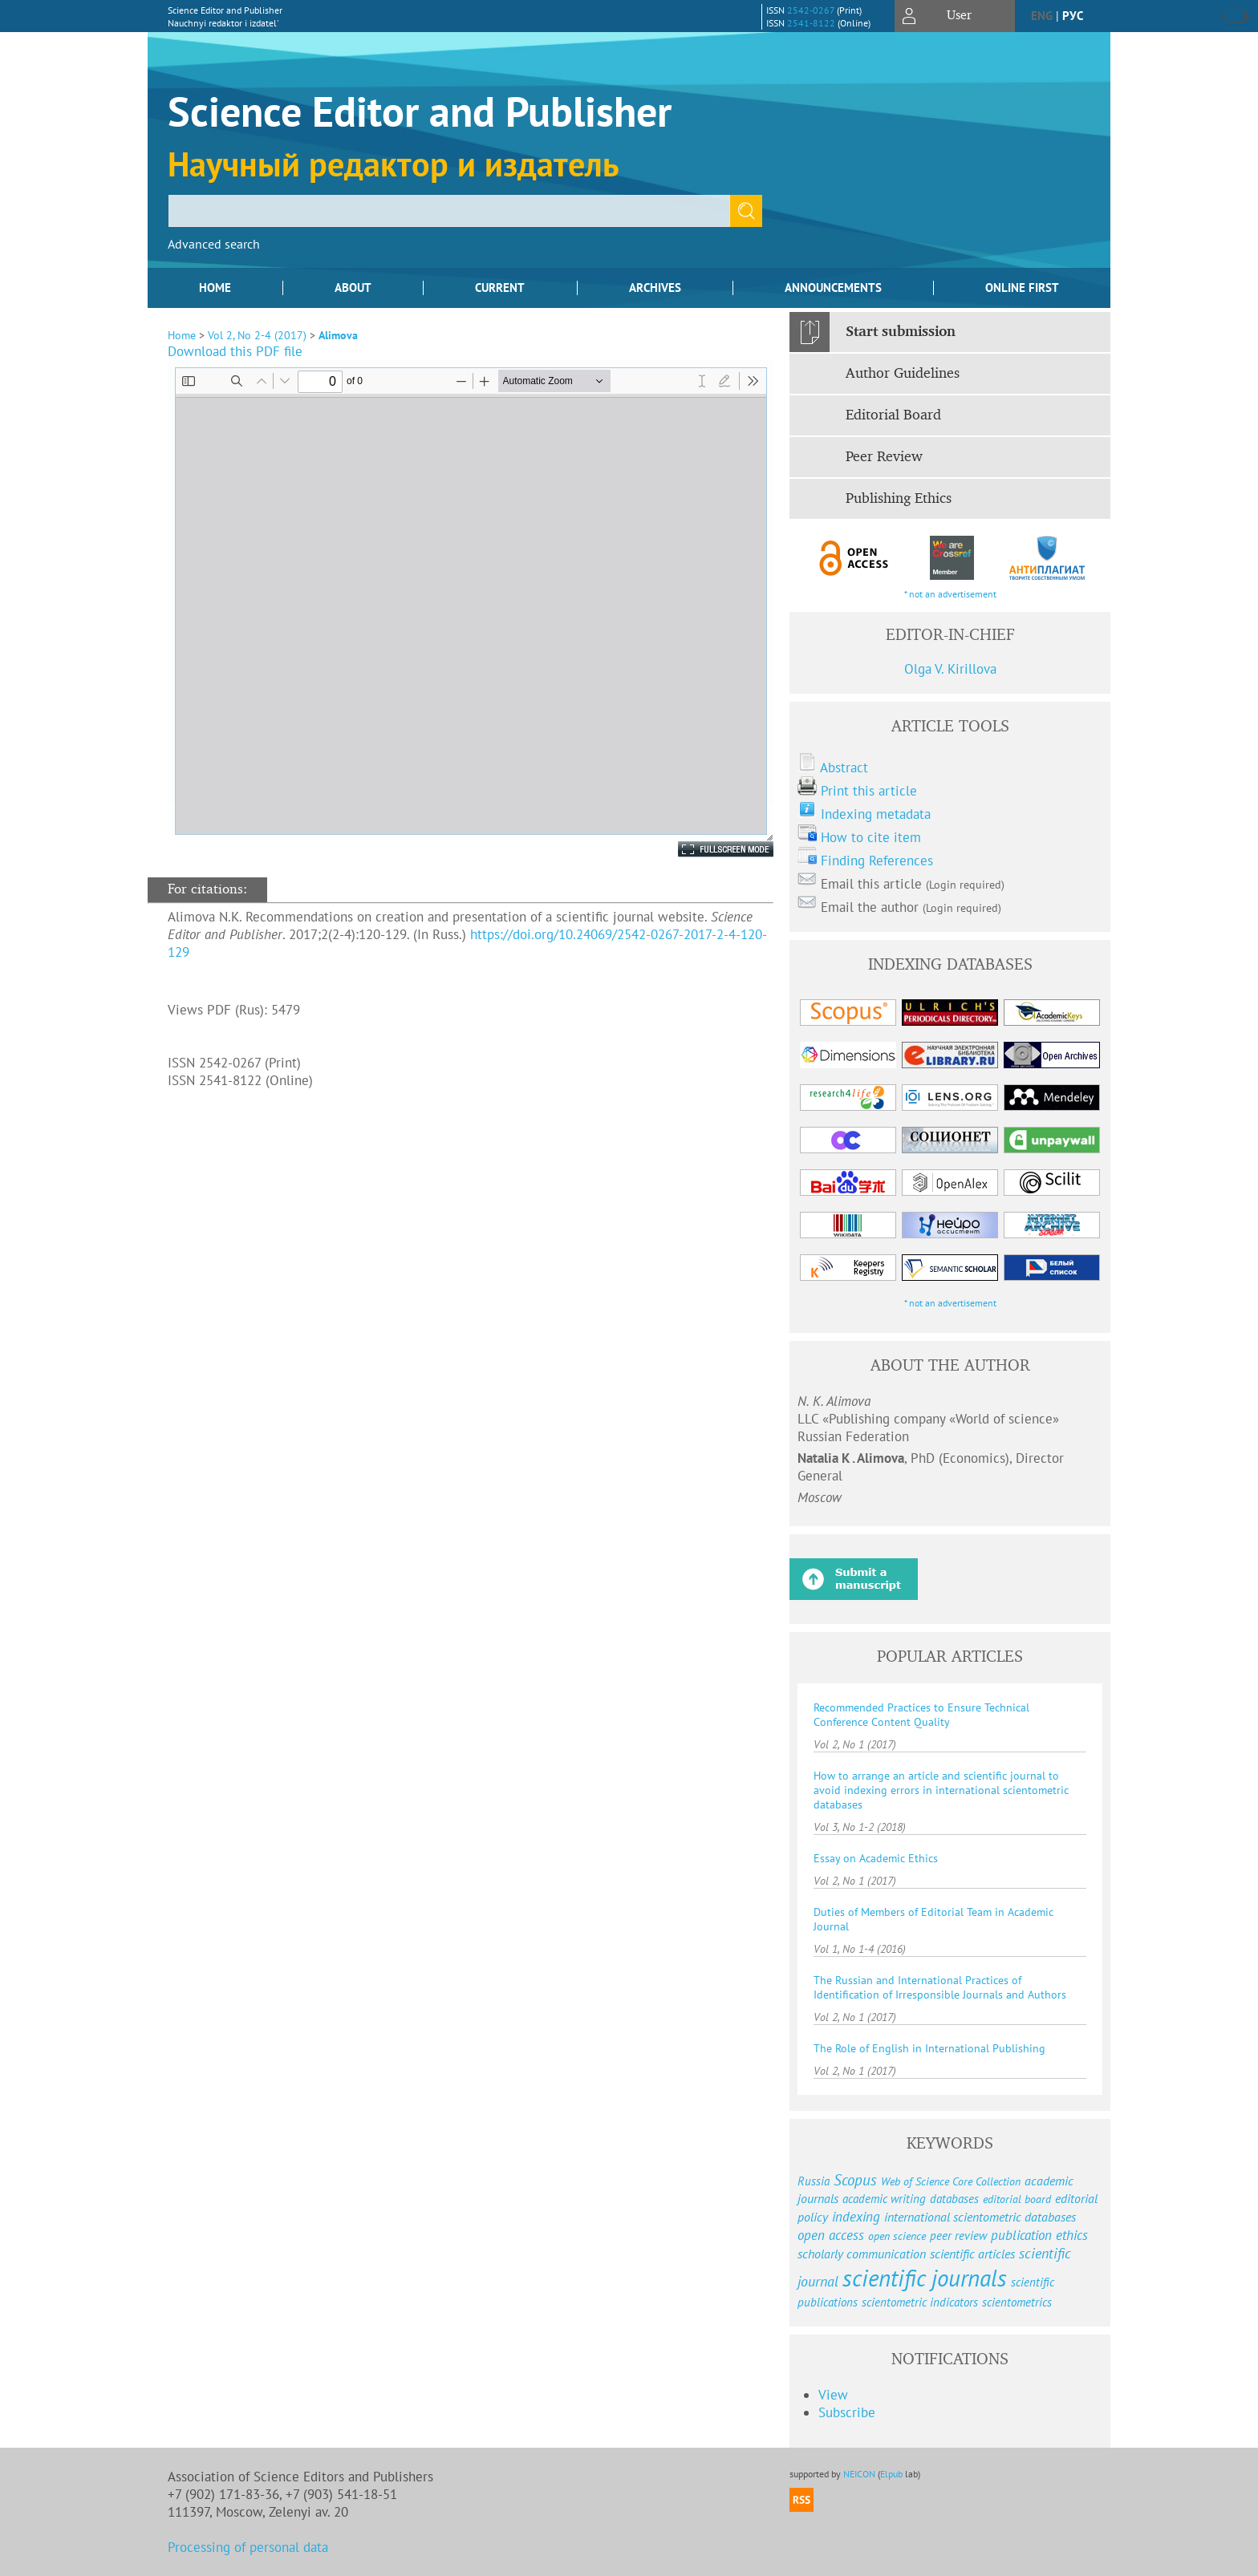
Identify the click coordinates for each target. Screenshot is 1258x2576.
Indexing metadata (876, 814)
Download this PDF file (235, 351)
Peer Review (884, 457)
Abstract (844, 767)
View (833, 2395)
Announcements (833, 287)
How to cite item (871, 837)
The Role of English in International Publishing (929, 2048)
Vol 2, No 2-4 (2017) (257, 335)
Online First (1022, 287)
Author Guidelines (903, 374)
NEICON (859, 2474)
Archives (655, 287)
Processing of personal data (248, 2547)
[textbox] (449, 211)
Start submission (901, 332)
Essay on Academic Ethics (876, 1858)
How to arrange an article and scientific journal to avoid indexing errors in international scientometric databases (941, 1790)
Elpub (891, 2474)
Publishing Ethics (899, 499)
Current (500, 287)
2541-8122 (811, 23)
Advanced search (214, 244)
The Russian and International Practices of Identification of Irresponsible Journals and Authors (940, 1987)
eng (1042, 15)
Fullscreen (708, 849)
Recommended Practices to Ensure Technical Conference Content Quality (921, 1714)
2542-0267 (810, 10)
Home (215, 287)
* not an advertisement (950, 594)
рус (1072, 15)
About (353, 287)
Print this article (869, 791)
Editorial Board (893, 415)
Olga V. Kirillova (950, 669)
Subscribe (846, 2412)
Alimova (338, 335)
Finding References (877, 860)
